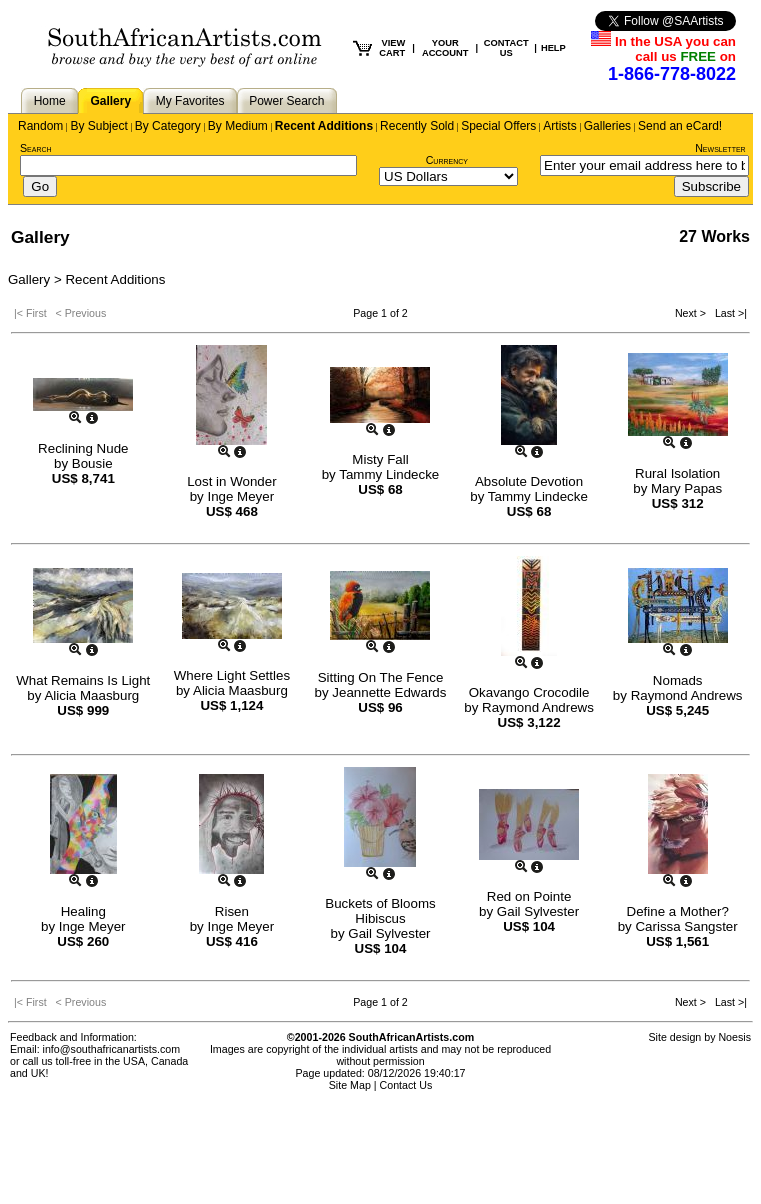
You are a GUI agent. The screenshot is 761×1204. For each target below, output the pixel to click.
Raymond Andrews (538, 707)
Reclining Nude (83, 448)
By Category (168, 126)
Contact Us (406, 1085)
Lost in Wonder (231, 481)
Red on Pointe (529, 896)
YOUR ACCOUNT (445, 48)
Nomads (678, 680)
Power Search (286, 101)
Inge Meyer (240, 496)
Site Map (350, 1085)
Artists (559, 126)
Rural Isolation (677, 473)
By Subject (98, 126)
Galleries (607, 126)
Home (50, 101)
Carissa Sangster (686, 926)
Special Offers (498, 126)
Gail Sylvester (389, 933)
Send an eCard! (680, 126)
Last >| (728, 313)
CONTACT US (506, 48)
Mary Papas (686, 488)
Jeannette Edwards (389, 692)
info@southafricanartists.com (112, 1049)
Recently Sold (417, 126)
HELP (553, 48)
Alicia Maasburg (91, 695)
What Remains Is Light (83, 680)
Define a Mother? (678, 911)
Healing (83, 911)
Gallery (110, 101)
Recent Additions (324, 126)
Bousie (92, 463)
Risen (232, 911)
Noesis (734, 1037)
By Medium (238, 126)
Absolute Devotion (529, 481)
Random (40, 126)
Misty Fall (380, 459)
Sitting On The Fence (381, 677)
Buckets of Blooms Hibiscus (380, 911)
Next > (692, 313)
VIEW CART (392, 48)
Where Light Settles (232, 675)
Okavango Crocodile (529, 692)
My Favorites (190, 101)
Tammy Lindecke (389, 474)
